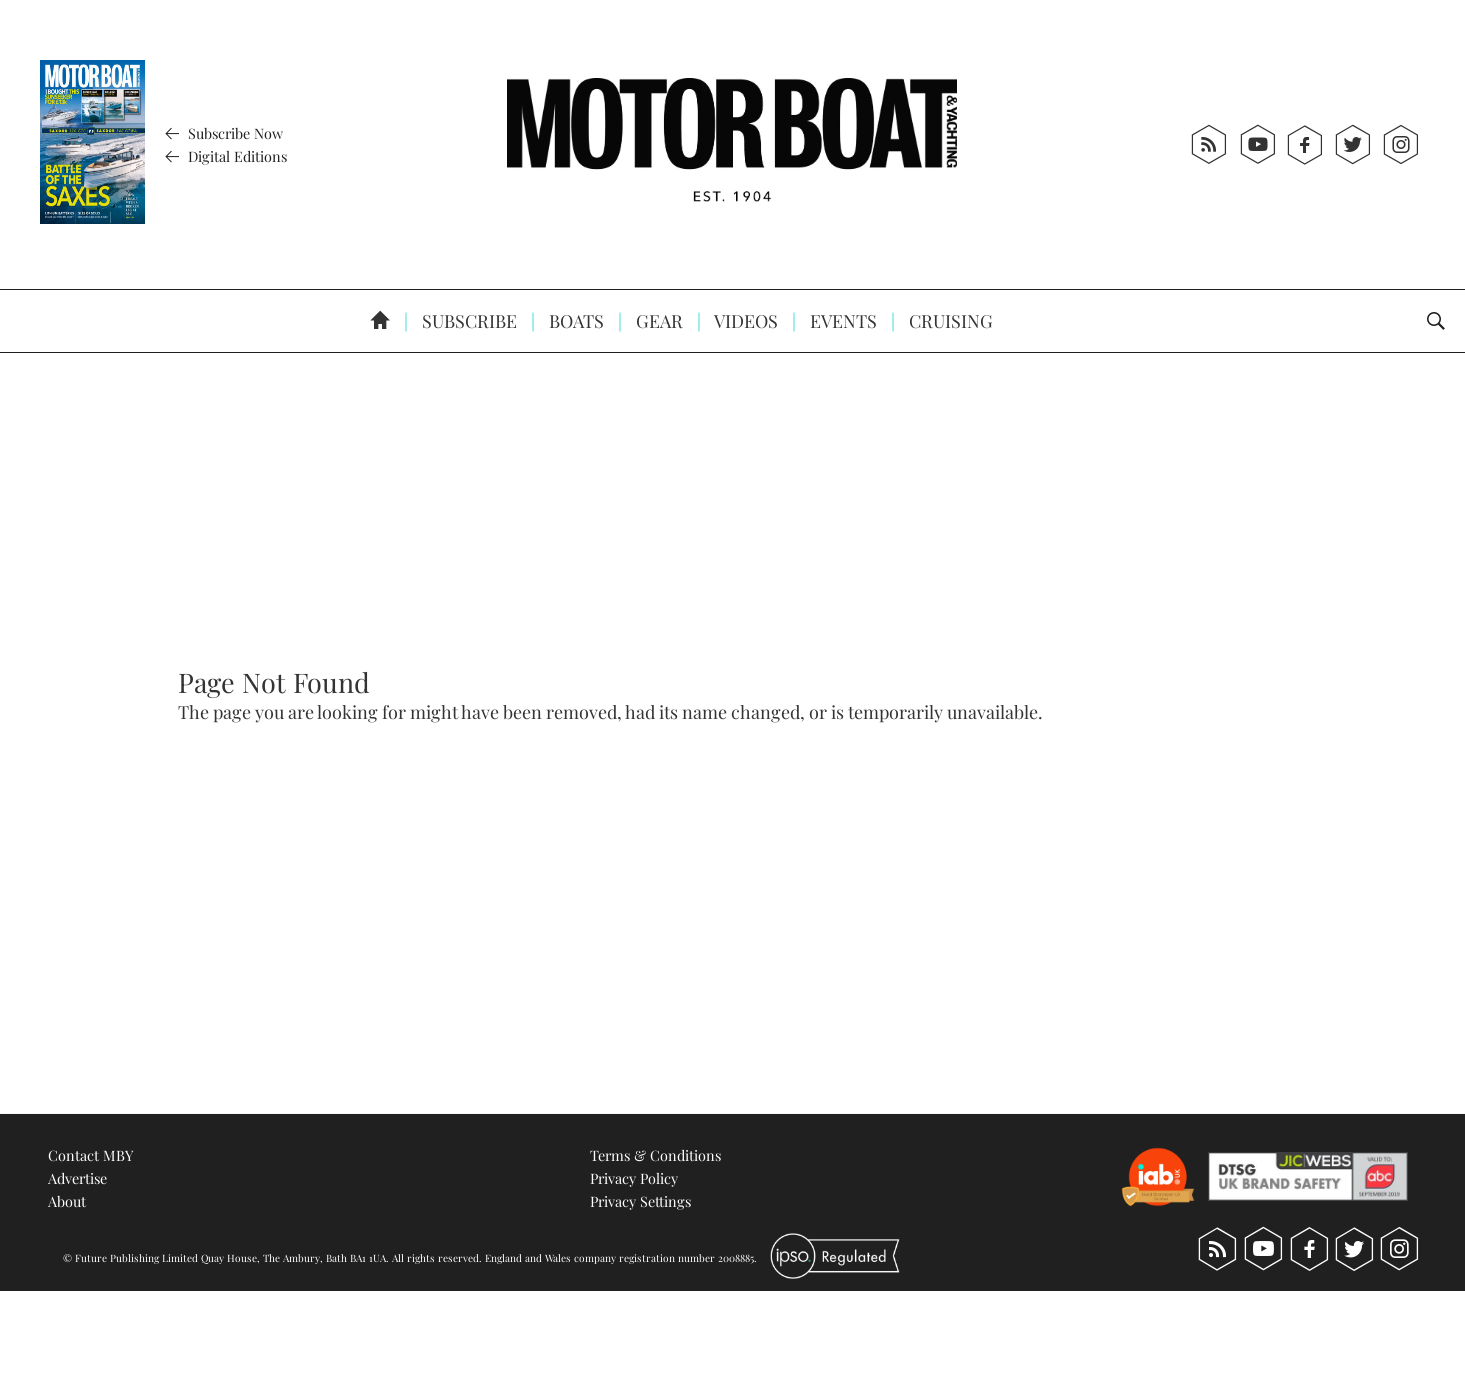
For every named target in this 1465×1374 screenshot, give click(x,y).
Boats (574, 321)
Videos (744, 321)
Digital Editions (223, 156)
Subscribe (467, 321)
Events (841, 321)
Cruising (949, 321)
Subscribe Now (221, 133)
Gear (657, 321)
